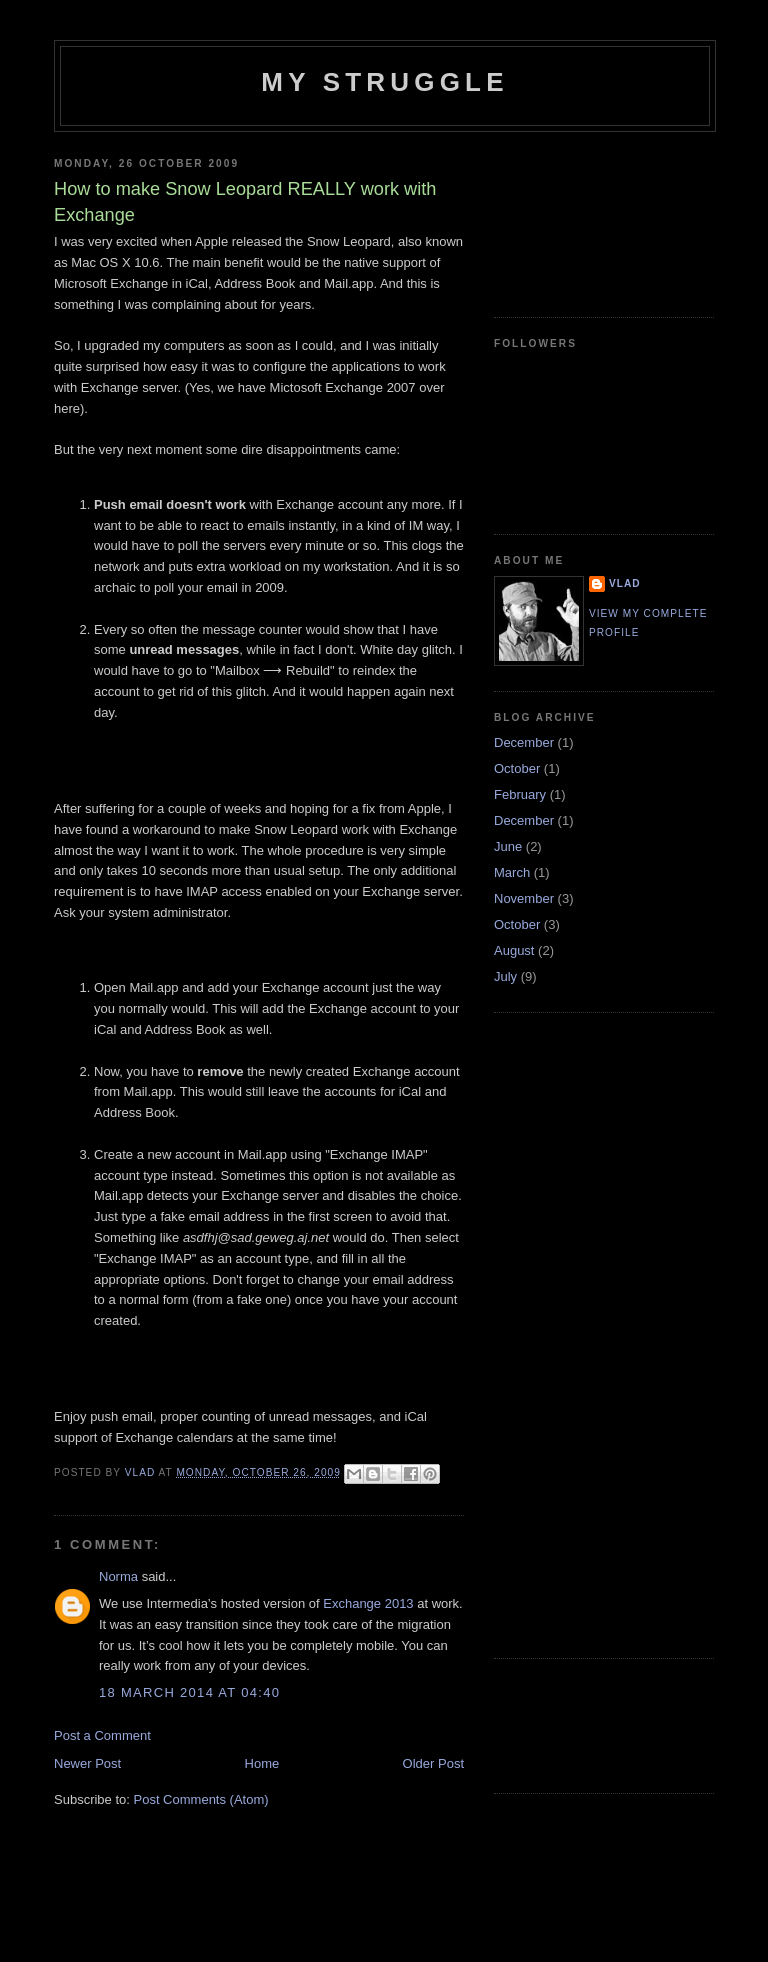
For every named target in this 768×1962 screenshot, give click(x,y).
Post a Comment (102, 1735)
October (517, 768)
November (524, 898)
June (508, 846)
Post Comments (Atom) (201, 1799)
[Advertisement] (584, 217)
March (512, 872)
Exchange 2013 (368, 1603)
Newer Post (87, 1763)
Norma (118, 1576)
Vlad (625, 583)
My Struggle (384, 82)
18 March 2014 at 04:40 (189, 1692)
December (524, 742)
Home (262, 1763)
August (514, 950)
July (505, 976)
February (520, 794)
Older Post (433, 1763)
